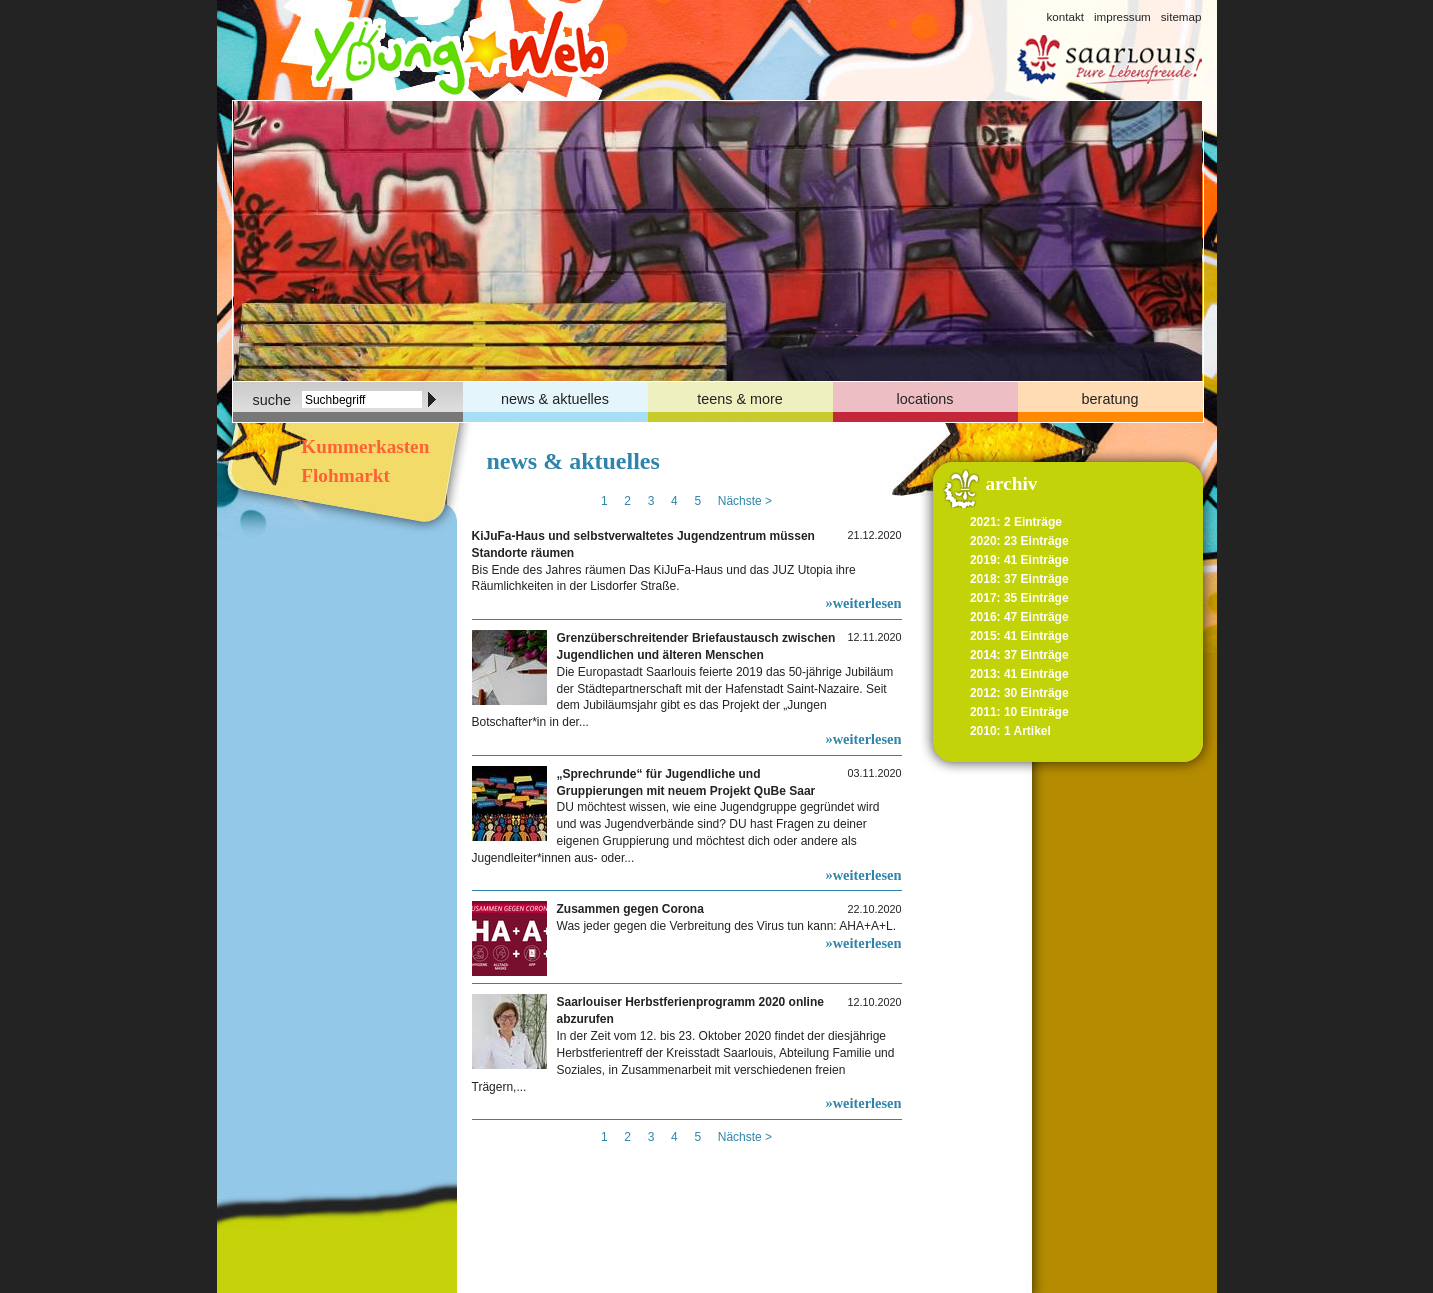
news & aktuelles (555, 399)
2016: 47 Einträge (1019, 617)
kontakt (1064, 16)
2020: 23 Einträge (1019, 541)
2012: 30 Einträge (1019, 693)
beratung (1110, 399)
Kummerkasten (363, 446)
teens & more (740, 399)
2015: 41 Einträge (1019, 636)
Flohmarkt (343, 475)
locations (925, 399)
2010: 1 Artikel (1010, 731)
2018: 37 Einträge (1019, 579)
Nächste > (745, 501)
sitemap (1181, 16)
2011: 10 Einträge (1019, 712)
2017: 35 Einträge (1019, 598)
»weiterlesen (864, 603)
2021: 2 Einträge (1016, 522)
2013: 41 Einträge (1019, 674)
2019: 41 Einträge (1019, 560)
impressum (1122, 16)
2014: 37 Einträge (1019, 655)
